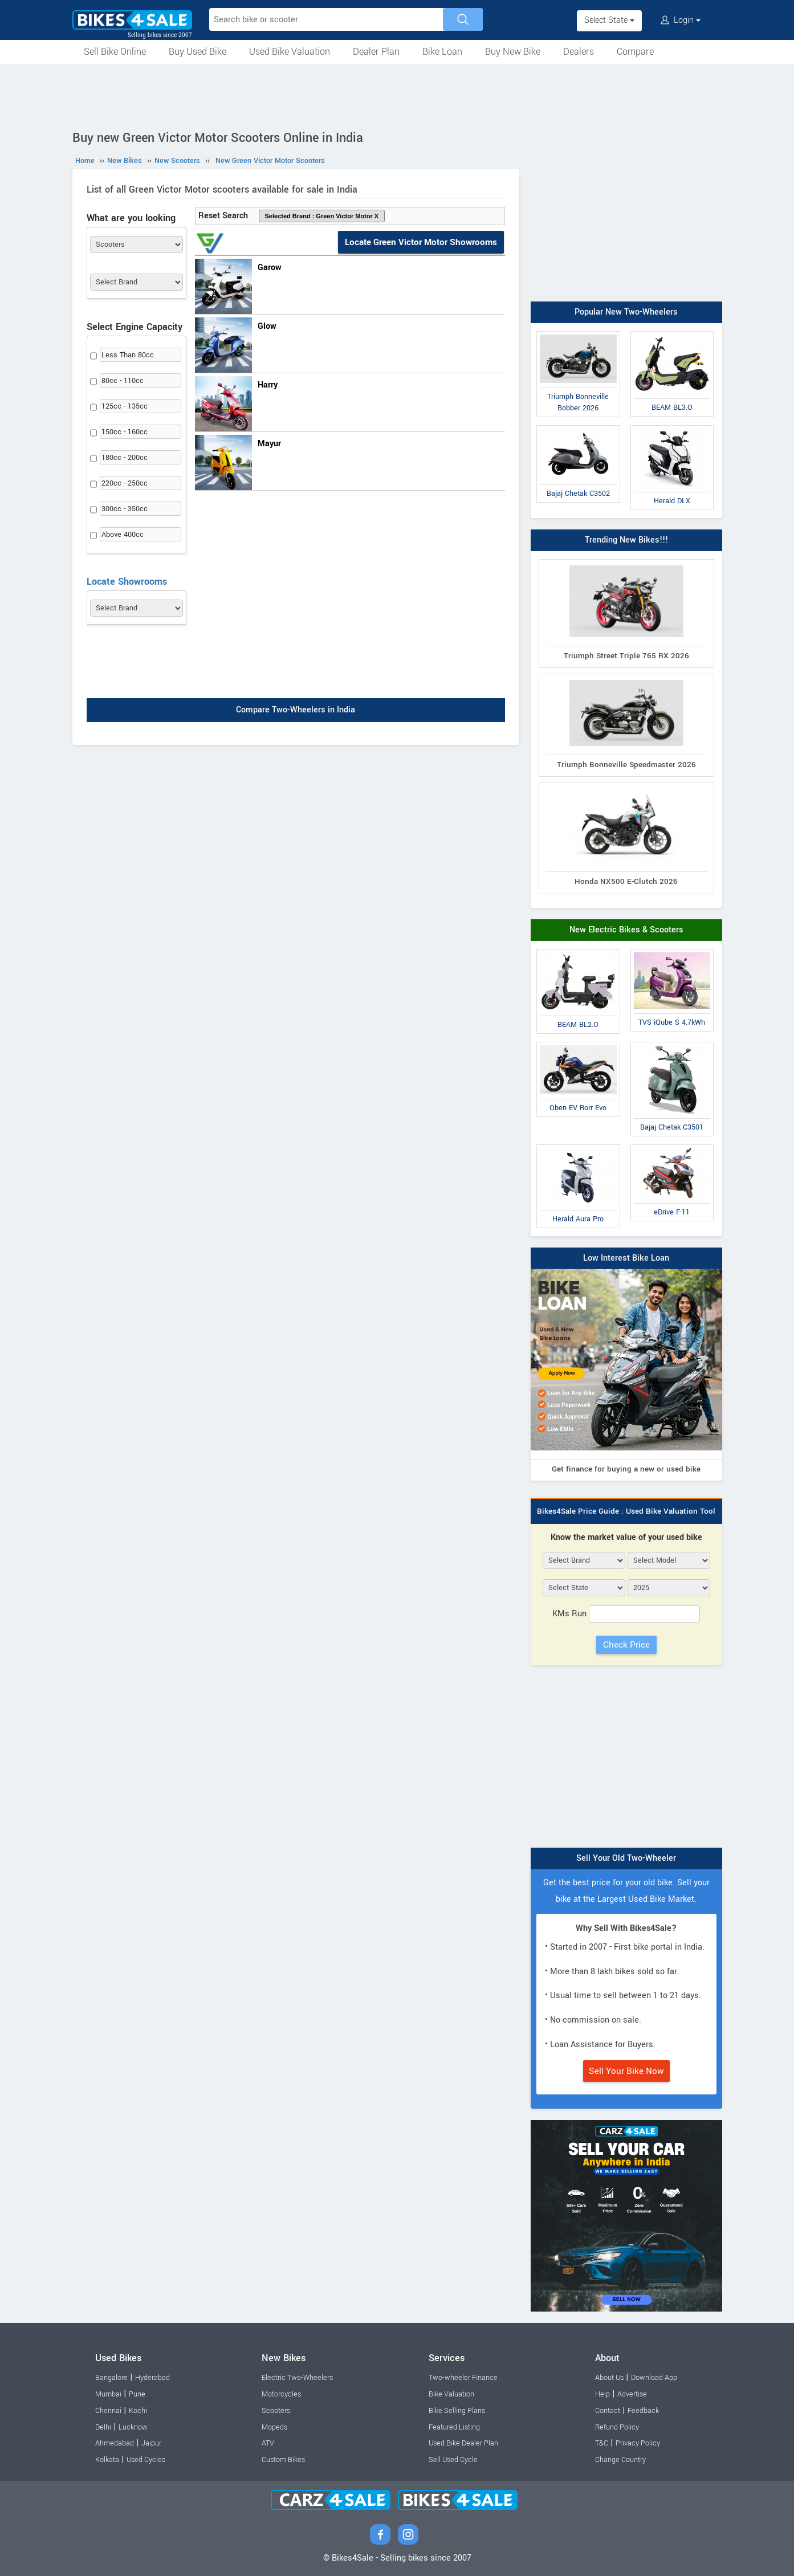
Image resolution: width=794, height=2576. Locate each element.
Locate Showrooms (127, 581)
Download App (654, 2378)
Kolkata (107, 2460)
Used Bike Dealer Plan (463, 2443)
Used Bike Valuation (289, 51)
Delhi (103, 2427)
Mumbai (108, 2394)
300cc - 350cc (124, 509)
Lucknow (133, 2427)
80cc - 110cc (122, 381)
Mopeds (274, 2427)
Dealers (578, 51)
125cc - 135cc (124, 406)
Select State (609, 20)
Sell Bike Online (115, 51)
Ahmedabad (114, 2443)
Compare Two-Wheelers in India (295, 710)
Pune (137, 2394)
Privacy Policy (638, 2443)
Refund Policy (617, 2427)
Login (681, 20)
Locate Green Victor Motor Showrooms (421, 242)
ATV (268, 2443)
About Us (609, 2378)
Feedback (643, 2411)
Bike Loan (442, 51)
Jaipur (151, 2443)
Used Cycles (146, 2460)
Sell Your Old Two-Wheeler (626, 1858)
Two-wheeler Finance (463, 2378)
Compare (635, 51)
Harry (268, 385)
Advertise (632, 2394)
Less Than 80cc (127, 355)
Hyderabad (152, 2378)
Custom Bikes (283, 2460)
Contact (607, 2411)
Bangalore (111, 2378)
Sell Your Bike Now (626, 2071)
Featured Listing (454, 2427)
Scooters (276, 2411)
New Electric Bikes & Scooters (626, 930)
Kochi (138, 2411)
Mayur (269, 444)
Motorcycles (281, 2394)
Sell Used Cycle (453, 2460)
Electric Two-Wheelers (297, 2378)
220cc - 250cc (124, 483)
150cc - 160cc (124, 432)
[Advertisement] (397, 95)
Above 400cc (122, 534)
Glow (267, 326)
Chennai (108, 2411)
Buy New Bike (512, 51)
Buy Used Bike (197, 51)
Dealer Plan (376, 51)
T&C (601, 2443)
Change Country (620, 2460)
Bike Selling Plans (457, 2411)
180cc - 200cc (124, 458)
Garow (270, 268)
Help (602, 2394)
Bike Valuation (451, 2394)
